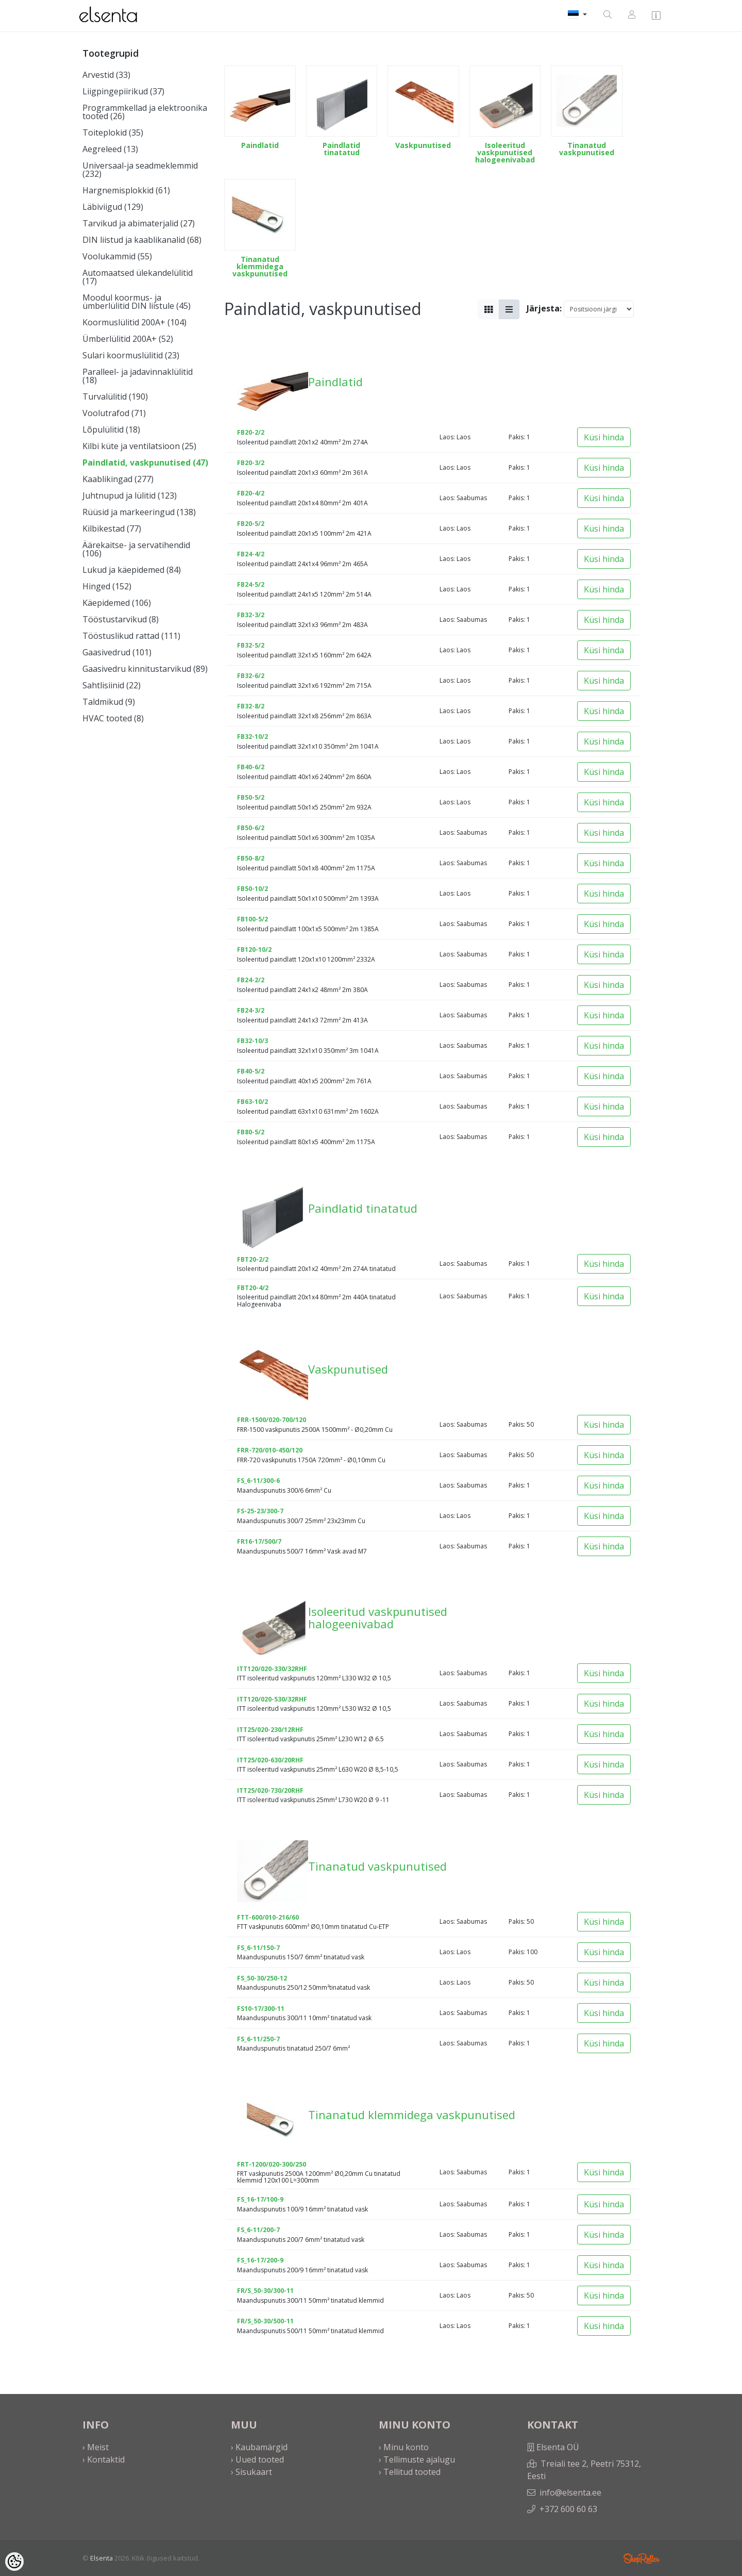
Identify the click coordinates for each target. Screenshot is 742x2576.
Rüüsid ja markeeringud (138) (139, 512)
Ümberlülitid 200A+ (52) (127, 338)
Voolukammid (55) (117, 256)
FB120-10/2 (254, 949)
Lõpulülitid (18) (111, 429)
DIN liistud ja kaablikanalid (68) (141, 239)
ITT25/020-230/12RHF (270, 1729)
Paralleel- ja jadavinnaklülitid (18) (137, 376)
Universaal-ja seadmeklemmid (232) (140, 169)
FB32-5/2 (250, 645)
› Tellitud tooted (410, 2472)
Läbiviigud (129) (112, 206)
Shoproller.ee (641, 2558)
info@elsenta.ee (570, 2492)
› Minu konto (404, 2447)
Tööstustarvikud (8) (120, 619)
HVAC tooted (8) (113, 718)
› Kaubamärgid (259, 2447)
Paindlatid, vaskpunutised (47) (145, 462)
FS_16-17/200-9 (260, 2260)
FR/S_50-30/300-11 (265, 2290)
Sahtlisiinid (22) (111, 685)
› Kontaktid (103, 2459)
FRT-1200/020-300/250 (271, 2164)
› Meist (95, 2447)
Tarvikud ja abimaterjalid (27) (138, 223)
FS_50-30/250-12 (262, 1978)
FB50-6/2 (250, 827)
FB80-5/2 (250, 1132)
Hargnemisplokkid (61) (126, 190)
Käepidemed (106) (116, 602)
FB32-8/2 (250, 706)
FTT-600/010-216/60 (268, 1917)
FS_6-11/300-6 (258, 1480)
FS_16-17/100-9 (260, 2199)
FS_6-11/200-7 (258, 2229)
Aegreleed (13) (110, 149)
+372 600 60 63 (568, 2509)
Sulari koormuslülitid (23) (130, 355)
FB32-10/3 (252, 1040)
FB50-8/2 (250, 858)
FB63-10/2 (252, 1101)
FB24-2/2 (250, 980)
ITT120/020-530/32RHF (272, 1699)
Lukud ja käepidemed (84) (131, 569)
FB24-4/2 (250, 554)
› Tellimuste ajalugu (417, 2459)
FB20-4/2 (250, 493)
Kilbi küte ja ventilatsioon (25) (139, 446)
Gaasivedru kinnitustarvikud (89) (145, 668)
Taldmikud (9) (108, 701)
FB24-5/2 (250, 584)
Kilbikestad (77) (111, 528)
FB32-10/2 (252, 736)
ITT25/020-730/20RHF (270, 1790)
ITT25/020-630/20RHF (270, 1760)
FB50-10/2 (252, 888)
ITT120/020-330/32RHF (272, 1668)
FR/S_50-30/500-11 (265, 2321)
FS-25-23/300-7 (260, 1511)
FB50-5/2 (250, 797)
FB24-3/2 (250, 1010)
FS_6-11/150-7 (258, 1947)
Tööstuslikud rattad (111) (131, 635)
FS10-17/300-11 (260, 2008)
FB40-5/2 (250, 1071)
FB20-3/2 (250, 462)
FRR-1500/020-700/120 (271, 1419)
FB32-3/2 (250, 615)
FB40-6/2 (250, 767)
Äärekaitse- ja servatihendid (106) (136, 549)
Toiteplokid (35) (112, 132)
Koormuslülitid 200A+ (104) (134, 322)
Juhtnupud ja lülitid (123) (129, 495)
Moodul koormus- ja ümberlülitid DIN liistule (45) (136, 301)
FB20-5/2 (250, 523)
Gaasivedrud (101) (116, 652)
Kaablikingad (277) (118, 479)
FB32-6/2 (250, 675)
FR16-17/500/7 (259, 1541)
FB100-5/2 (252, 919)
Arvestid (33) (106, 74)
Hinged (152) (106, 586)
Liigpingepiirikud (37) (123, 91)
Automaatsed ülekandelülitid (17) (137, 277)
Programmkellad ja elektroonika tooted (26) (144, 112)
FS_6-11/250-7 (258, 2039)
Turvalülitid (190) (115, 396)
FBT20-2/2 (252, 1259)
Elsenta (101, 2558)
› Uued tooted (257, 2459)
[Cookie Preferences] (14, 2561)
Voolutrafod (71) (114, 413)
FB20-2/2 (250, 432)
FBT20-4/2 (252, 1287)
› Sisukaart (251, 2472)
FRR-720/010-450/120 (269, 1450)
